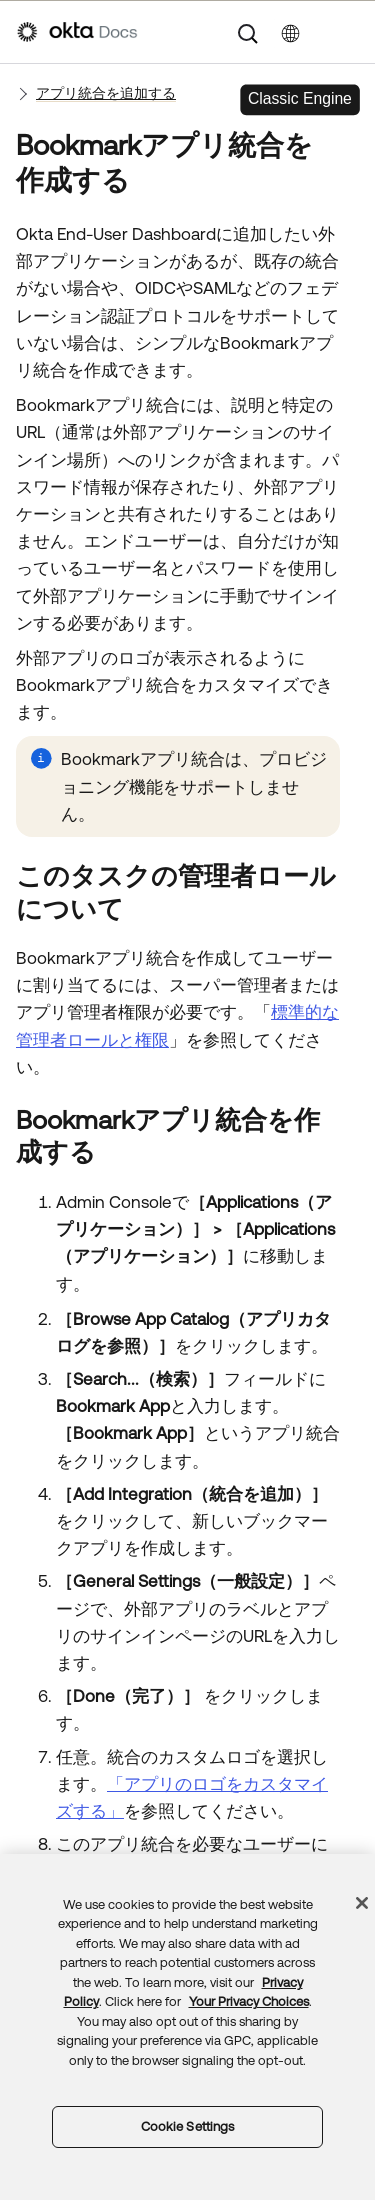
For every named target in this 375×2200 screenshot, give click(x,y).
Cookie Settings (188, 2126)
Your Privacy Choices (249, 2001)
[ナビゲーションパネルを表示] (348, 32)
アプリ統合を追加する (106, 93)
